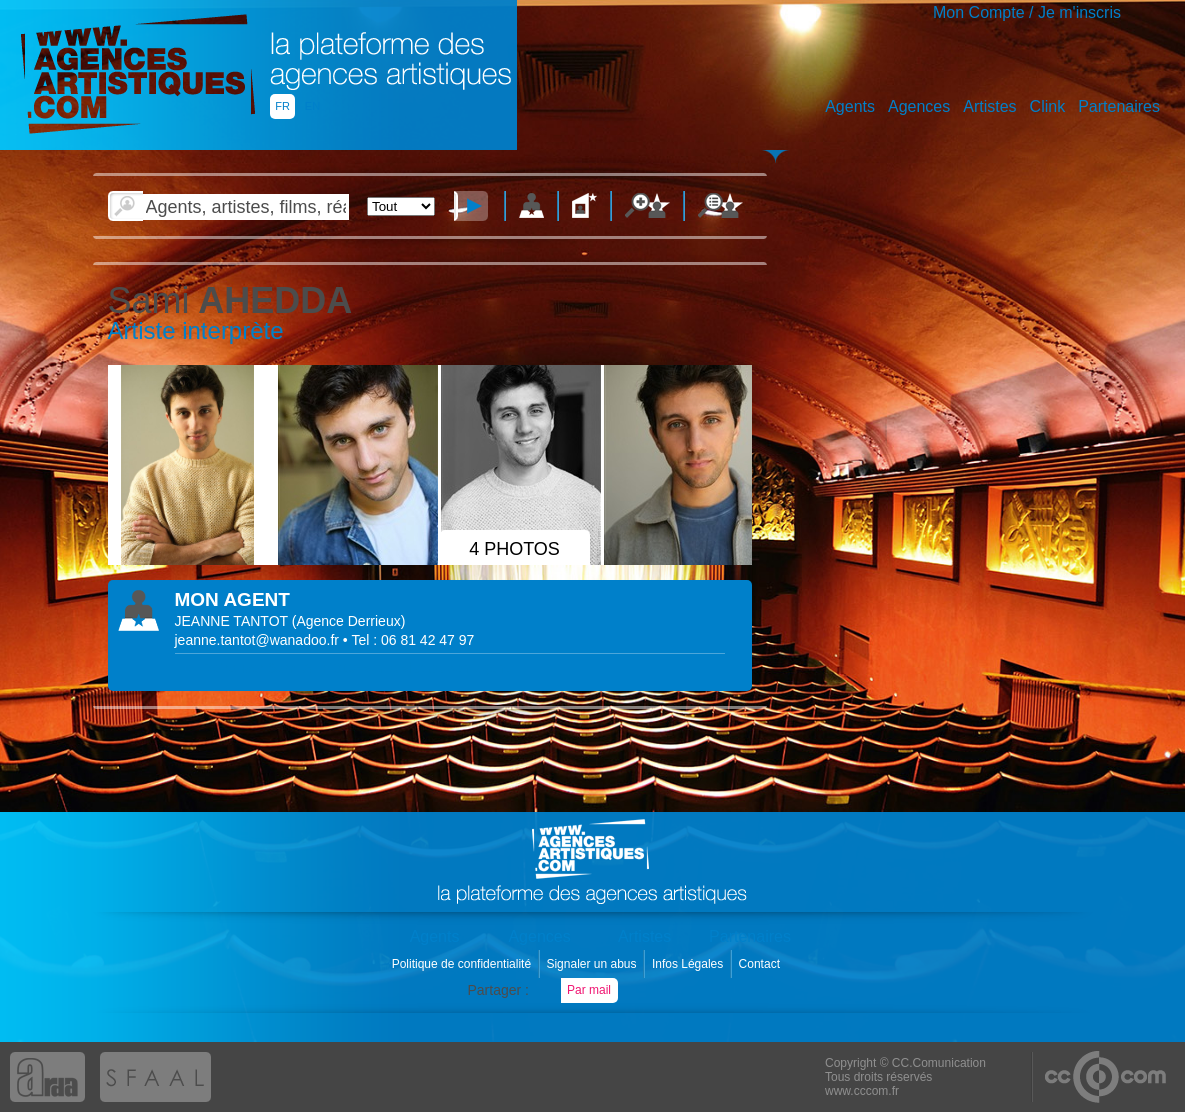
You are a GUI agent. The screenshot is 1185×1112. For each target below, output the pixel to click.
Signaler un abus (592, 964)
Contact (761, 964)
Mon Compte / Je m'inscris (1027, 12)
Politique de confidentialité (463, 964)
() (349, 621)
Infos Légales (689, 964)
